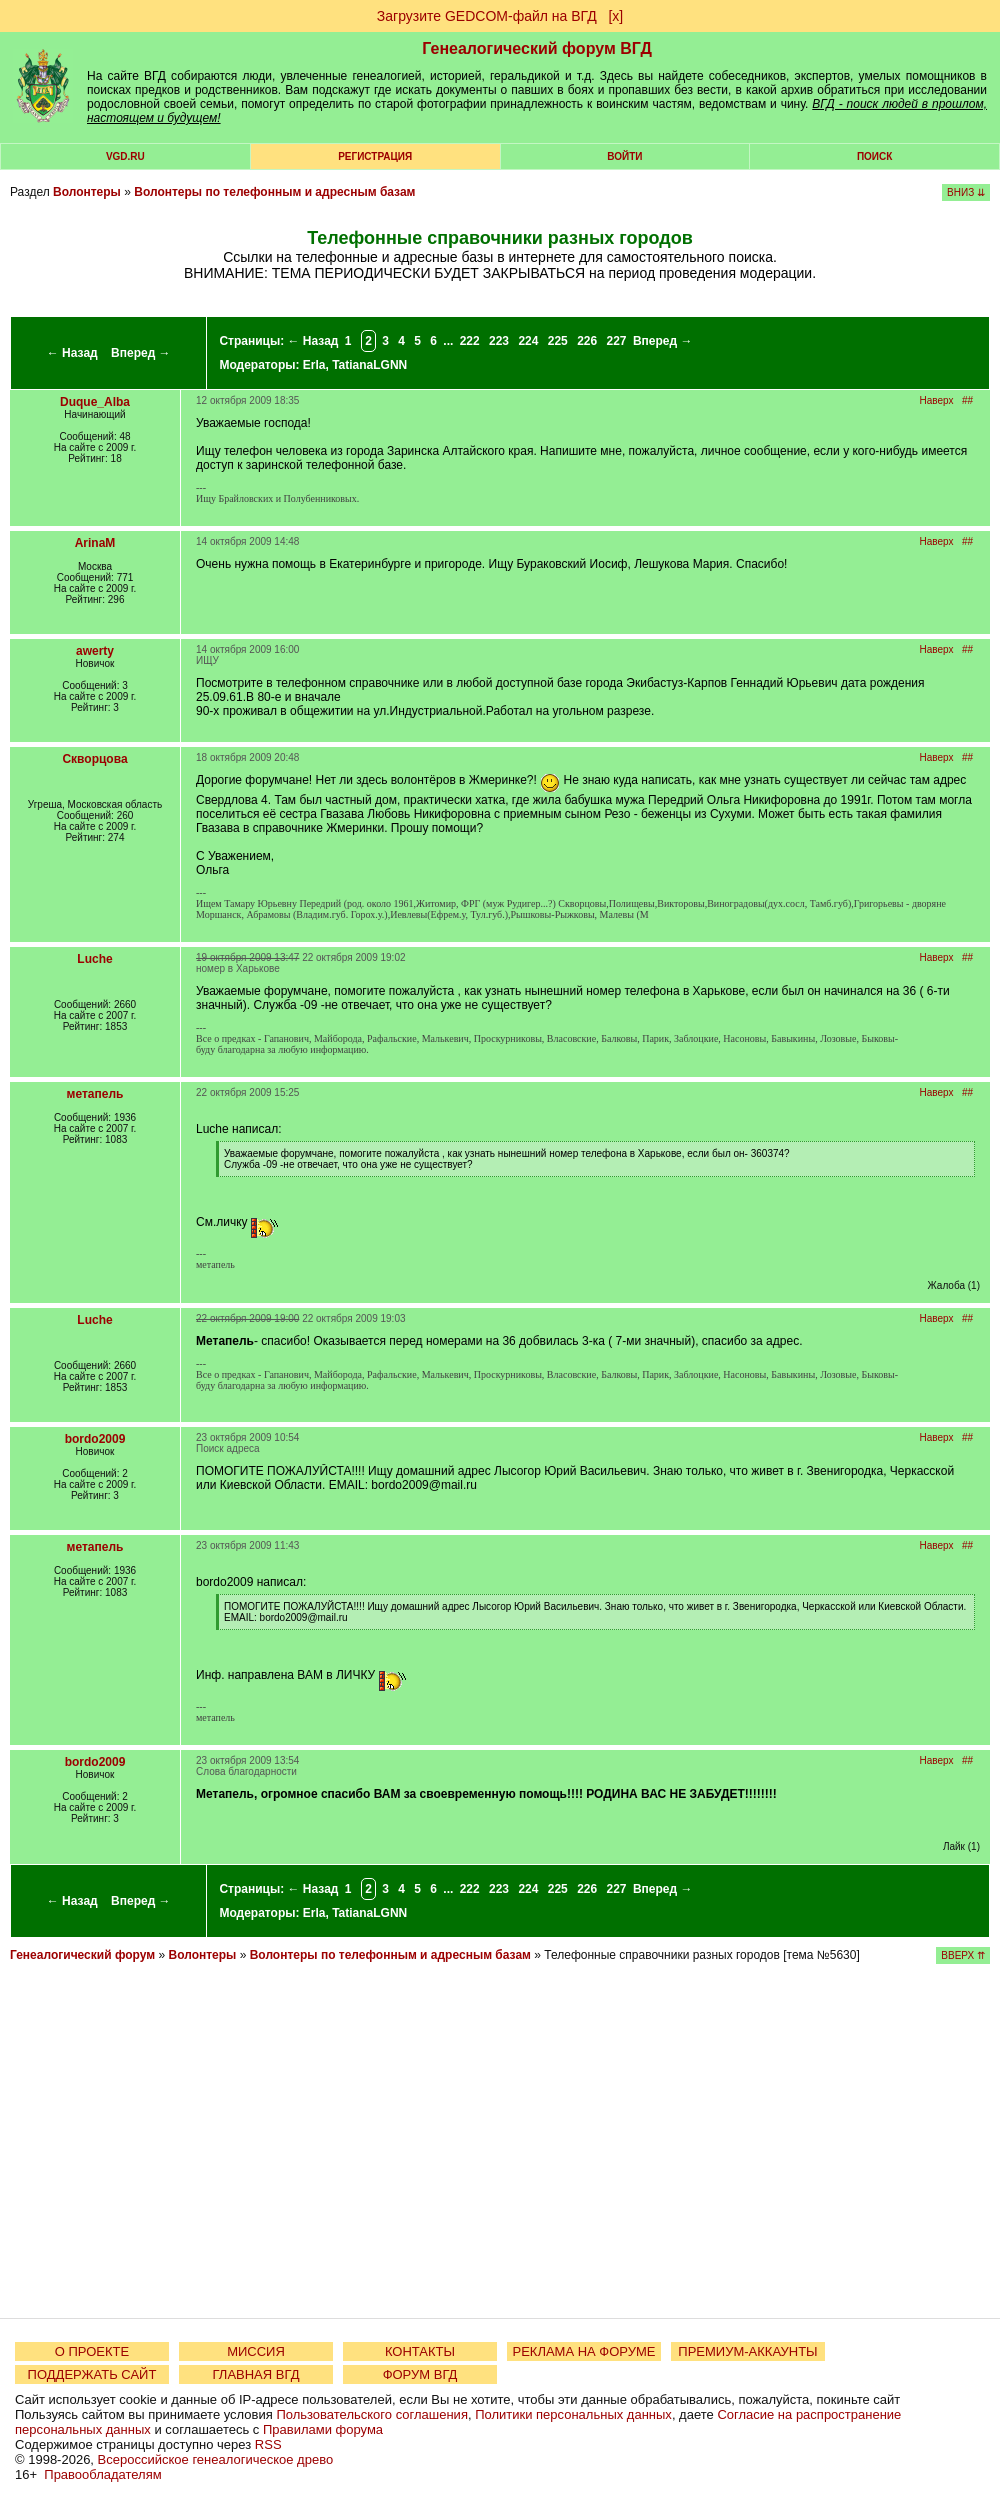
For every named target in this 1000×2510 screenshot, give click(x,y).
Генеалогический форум (82, 1955)
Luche (94, 959)
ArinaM (95, 543)
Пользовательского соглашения (372, 2414)
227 (617, 341)
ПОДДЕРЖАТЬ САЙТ (92, 2374)
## (967, 400)
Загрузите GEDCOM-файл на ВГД (487, 16)
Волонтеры (87, 192)
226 (587, 341)
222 (470, 341)
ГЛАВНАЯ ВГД (256, 2374)
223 (499, 341)
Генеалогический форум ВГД (537, 48)
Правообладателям (102, 2474)
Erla (314, 365)
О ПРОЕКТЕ (92, 2351)
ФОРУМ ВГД (420, 2374)
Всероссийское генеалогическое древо (216, 2459)
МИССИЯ (256, 2351)
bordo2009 (95, 1439)
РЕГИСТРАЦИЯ (375, 156)
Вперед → (141, 353)
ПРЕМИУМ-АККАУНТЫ (747, 2351)
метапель (95, 1094)
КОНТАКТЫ (420, 2351)
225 (558, 341)
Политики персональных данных (573, 2414)
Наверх (937, 400)
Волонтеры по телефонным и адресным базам (274, 192)
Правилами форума (323, 2429)
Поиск (874, 156)
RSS (268, 2444)
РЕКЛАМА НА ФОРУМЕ (583, 2351)
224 (528, 341)
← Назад (72, 353)
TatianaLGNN (369, 365)
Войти (624, 156)
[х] (615, 16)
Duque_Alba (95, 402)
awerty (95, 651)
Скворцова (94, 759)
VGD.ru (125, 156)
